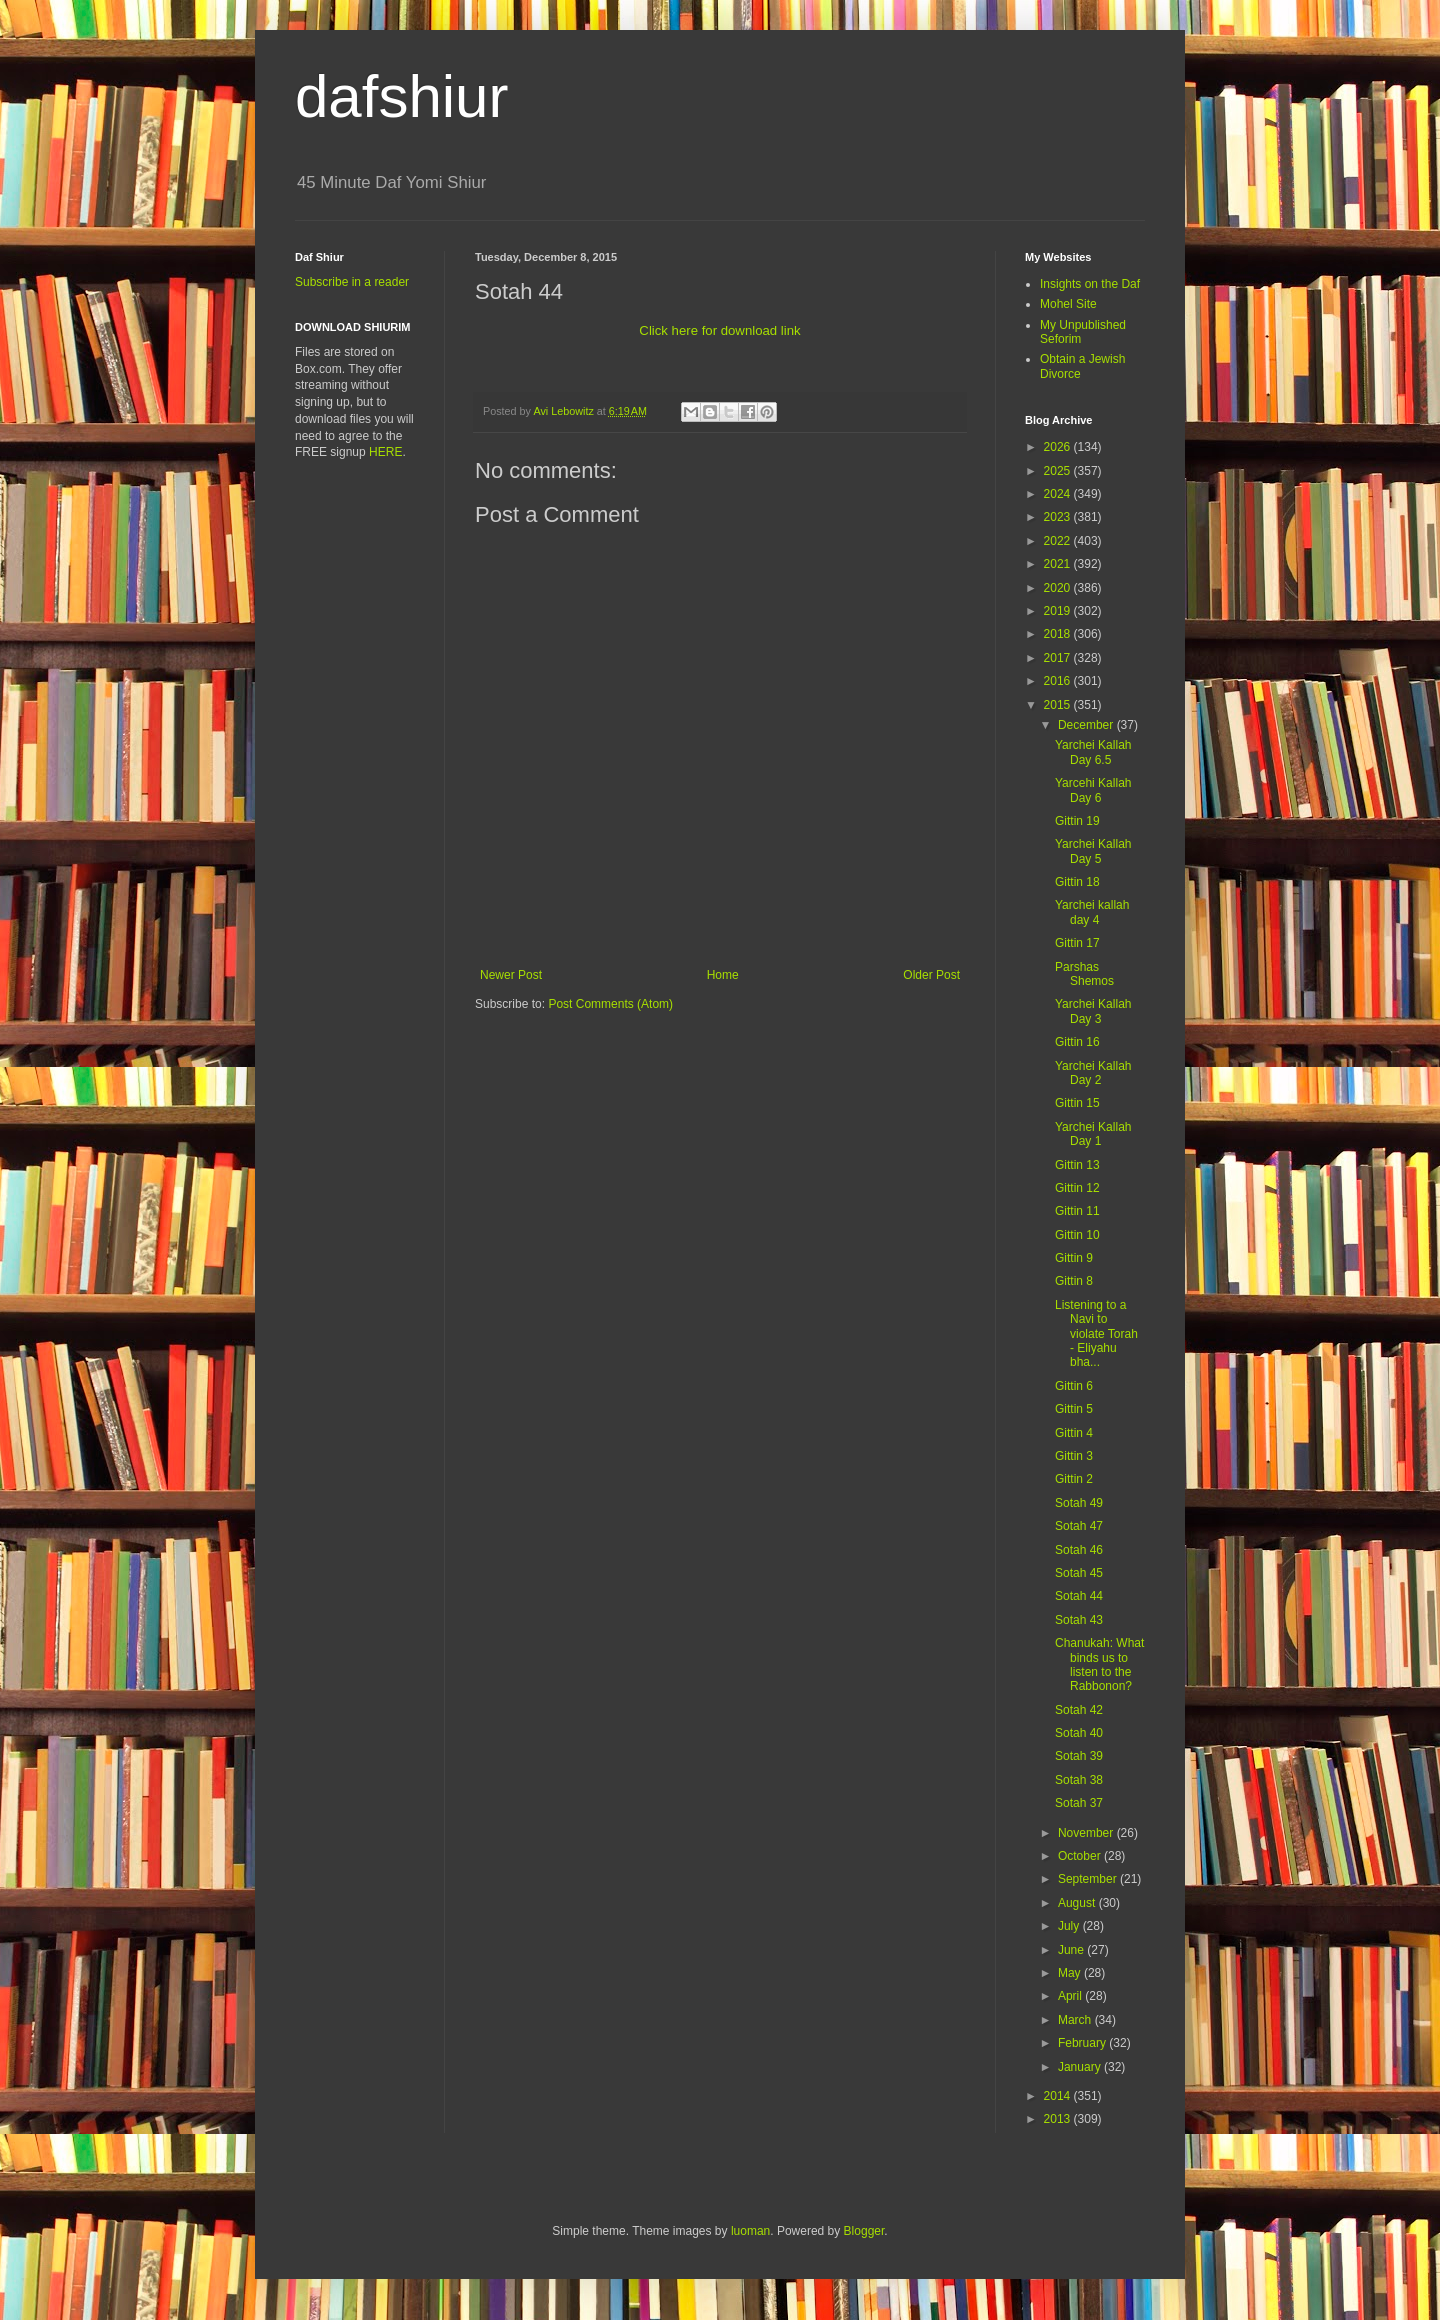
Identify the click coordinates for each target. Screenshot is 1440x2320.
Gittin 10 (1077, 1235)
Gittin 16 (1077, 1042)
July (1070, 1926)
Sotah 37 (1079, 1803)
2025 (1059, 471)
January (1081, 2067)
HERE (385, 452)
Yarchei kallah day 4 (1092, 912)
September (1089, 1879)
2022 (1059, 541)
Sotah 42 (1079, 1710)
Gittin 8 (1074, 1281)
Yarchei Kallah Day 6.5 (1093, 752)
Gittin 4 (1074, 1433)
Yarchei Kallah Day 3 (1093, 1011)
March (1076, 2020)
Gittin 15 (1077, 1103)
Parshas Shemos (1084, 974)
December (1087, 725)
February (1083, 2043)
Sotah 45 (1079, 1573)
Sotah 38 (1079, 1780)
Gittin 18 (1077, 882)
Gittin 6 (1074, 1386)
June (1072, 1950)
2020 (1059, 588)
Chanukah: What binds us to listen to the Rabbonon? (1099, 1664)
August (1078, 1903)
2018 (1059, 634)
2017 (1059, 658)
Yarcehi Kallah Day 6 (1093, 790)
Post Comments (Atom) (610, 1004)
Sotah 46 (1079, 1550)
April (1071, 1996)
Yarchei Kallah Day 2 (1093, 1073)
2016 (1059, 681)
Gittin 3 (1074, 1456)
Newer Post (511, 975)
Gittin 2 (1074, 1479)
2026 (1059, 447)
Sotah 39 (1079, 1756)
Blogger (864, 2231)
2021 (1059, 564)
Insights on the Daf (1090, 284)
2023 (1059, 517)
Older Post (931, 975)
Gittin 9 (1074, 1258)
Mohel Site (1068, 304)
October (1081, 1856)
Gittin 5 (1074, 1409)
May (1071, 1973)
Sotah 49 (1079, 1503)
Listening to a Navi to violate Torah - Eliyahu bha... (1096, 1334)
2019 (1059, 611)
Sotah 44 (1079, 1596)
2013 (1059, 2119)
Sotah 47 (1079, 1526)
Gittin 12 (1077, 1188)
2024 (1059, 494)
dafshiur (401, 96)
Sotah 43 (1079, 1620)
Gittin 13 (1077, 1165)
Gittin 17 (1077, 943)
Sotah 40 (1079, 1733)
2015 (1059, 705)
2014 (1059, 2096)
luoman (750, 2231)
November (1087, 1833)
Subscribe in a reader (352, 282)
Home (723, 975)
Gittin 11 (1077, 1211)
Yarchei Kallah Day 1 (1093, 1134)
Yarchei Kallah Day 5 (1093, 851)
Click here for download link (719, 330)
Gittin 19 (1077, 821)
